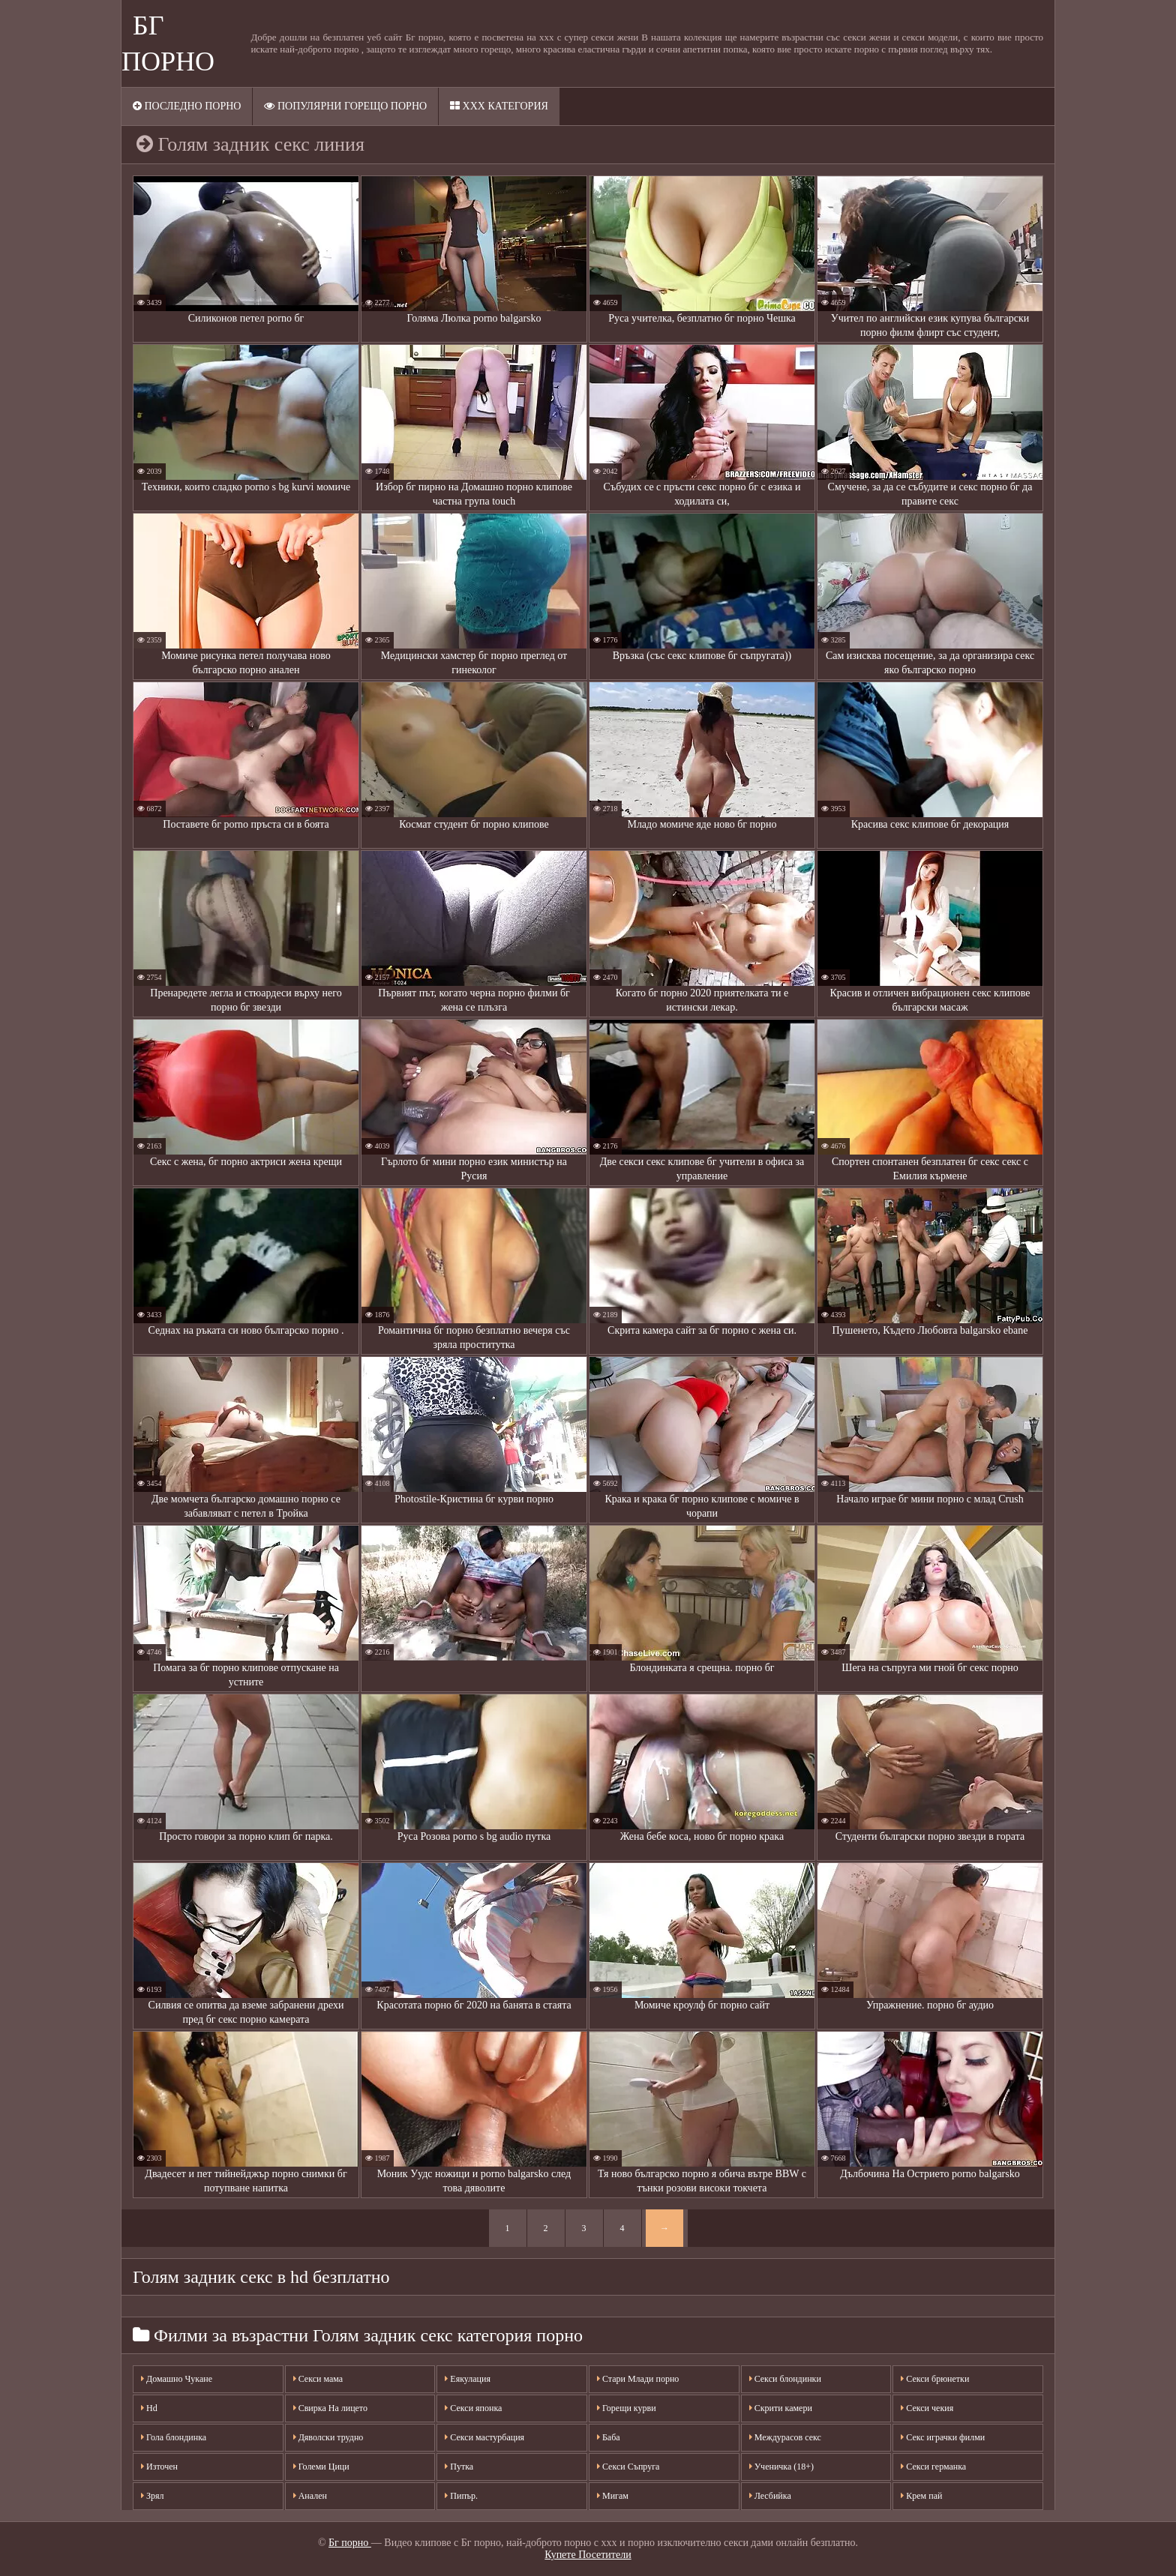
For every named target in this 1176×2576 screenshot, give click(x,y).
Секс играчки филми (943, 2437)
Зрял (152, 2496)
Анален (310, 2496)
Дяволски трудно (328, 2437)
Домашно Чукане (176, 2379)
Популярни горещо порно (345, 106)
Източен (159, 2466)
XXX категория (499, 106)
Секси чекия (927, 2408)
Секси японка (473, 2408)
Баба (608, 2437)
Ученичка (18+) (781, 2466)
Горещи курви (626, 2408)
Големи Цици (321, 2466)
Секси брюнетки (935, 2379)
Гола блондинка (173, 2437)
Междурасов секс (785, 2437)
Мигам (612, 2496)
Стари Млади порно (638, 2379)
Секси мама (318, 2379)
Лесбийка (770, 2496)
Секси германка (933, 2466)
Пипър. (461, 2496)
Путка (459, 2466)
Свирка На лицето (330, 2408)
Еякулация (467, 2379)
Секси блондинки (785, 2379)
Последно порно (187, 106)
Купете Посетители (587, 2554)
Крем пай (921, 2496)
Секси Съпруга (628, 2466)
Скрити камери (780, 2408)
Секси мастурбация (484, 2437)
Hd (149, 2408)
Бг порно (349, 2542)
